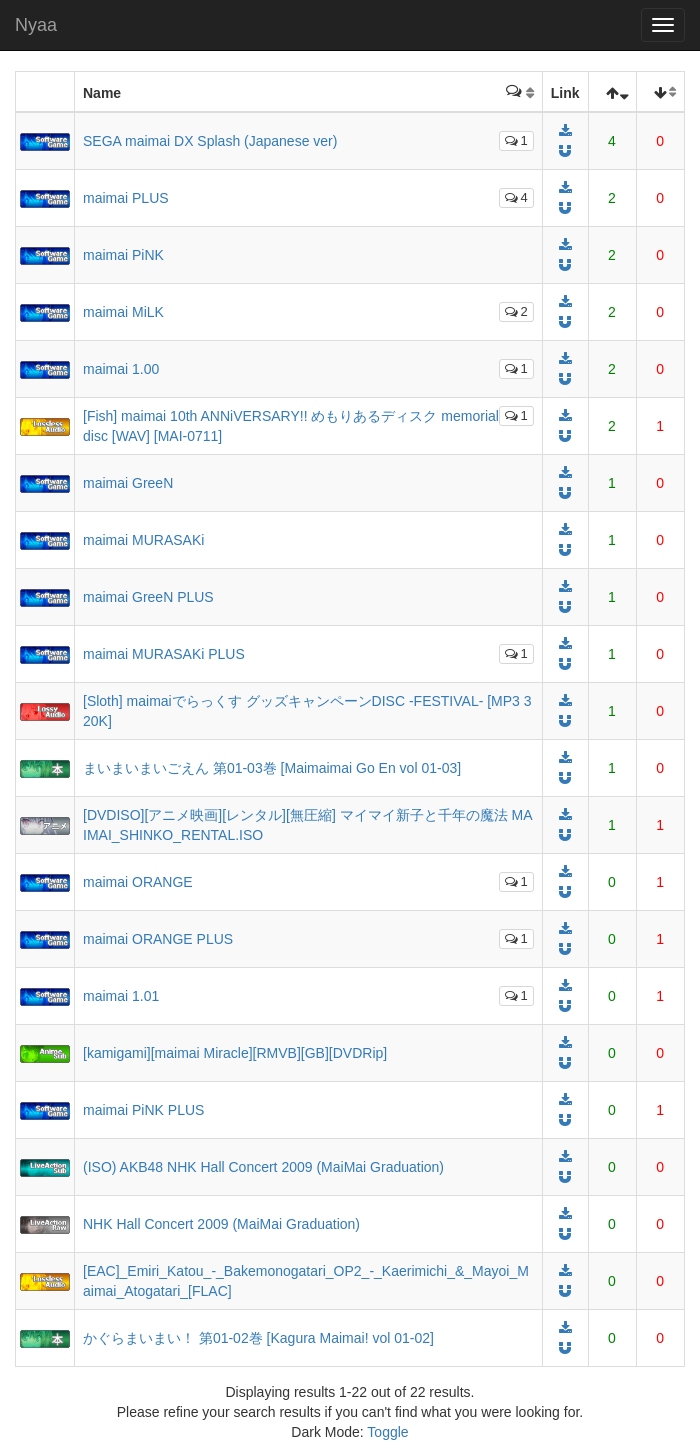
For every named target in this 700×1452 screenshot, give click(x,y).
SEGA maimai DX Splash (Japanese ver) (210, 141)
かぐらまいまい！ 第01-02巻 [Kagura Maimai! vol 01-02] (258, 1338)
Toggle (387, 1432)
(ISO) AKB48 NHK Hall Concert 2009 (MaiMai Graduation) (263, 1167)
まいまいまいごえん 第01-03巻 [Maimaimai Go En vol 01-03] (272, 768)
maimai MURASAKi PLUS (164, 654)
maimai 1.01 (121, 996)
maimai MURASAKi (143, 540)
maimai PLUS (126, 198)
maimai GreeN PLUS (148, 597)
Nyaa (36, 25)
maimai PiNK (123, 255)
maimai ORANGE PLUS (158, 939)
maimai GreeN (128, 483)
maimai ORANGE (138, 882)
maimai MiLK (123, 312)
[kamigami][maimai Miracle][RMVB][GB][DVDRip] (235, 1053)
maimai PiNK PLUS (143, 1110)
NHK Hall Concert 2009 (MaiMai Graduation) (221, 1224)
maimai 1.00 (121, 369)
